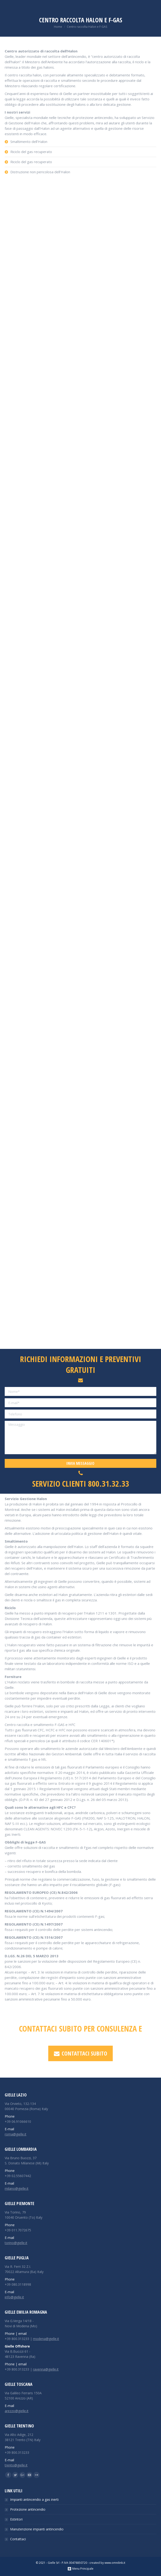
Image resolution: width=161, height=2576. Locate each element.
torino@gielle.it (16, 2243)
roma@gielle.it (15, 2134)
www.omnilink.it (115, 2563)
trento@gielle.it (16, 2465)
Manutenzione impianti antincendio (37, 2529)
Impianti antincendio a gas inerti (34, 2499)
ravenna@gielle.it (46, 2369)
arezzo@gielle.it (16, 2411)
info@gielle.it (14, 2297)
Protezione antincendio (27, 2509)
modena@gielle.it (46, 2338)
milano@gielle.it (16, 2188)
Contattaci (18, 2539)
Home (58, 27)
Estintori (16, 2519)
